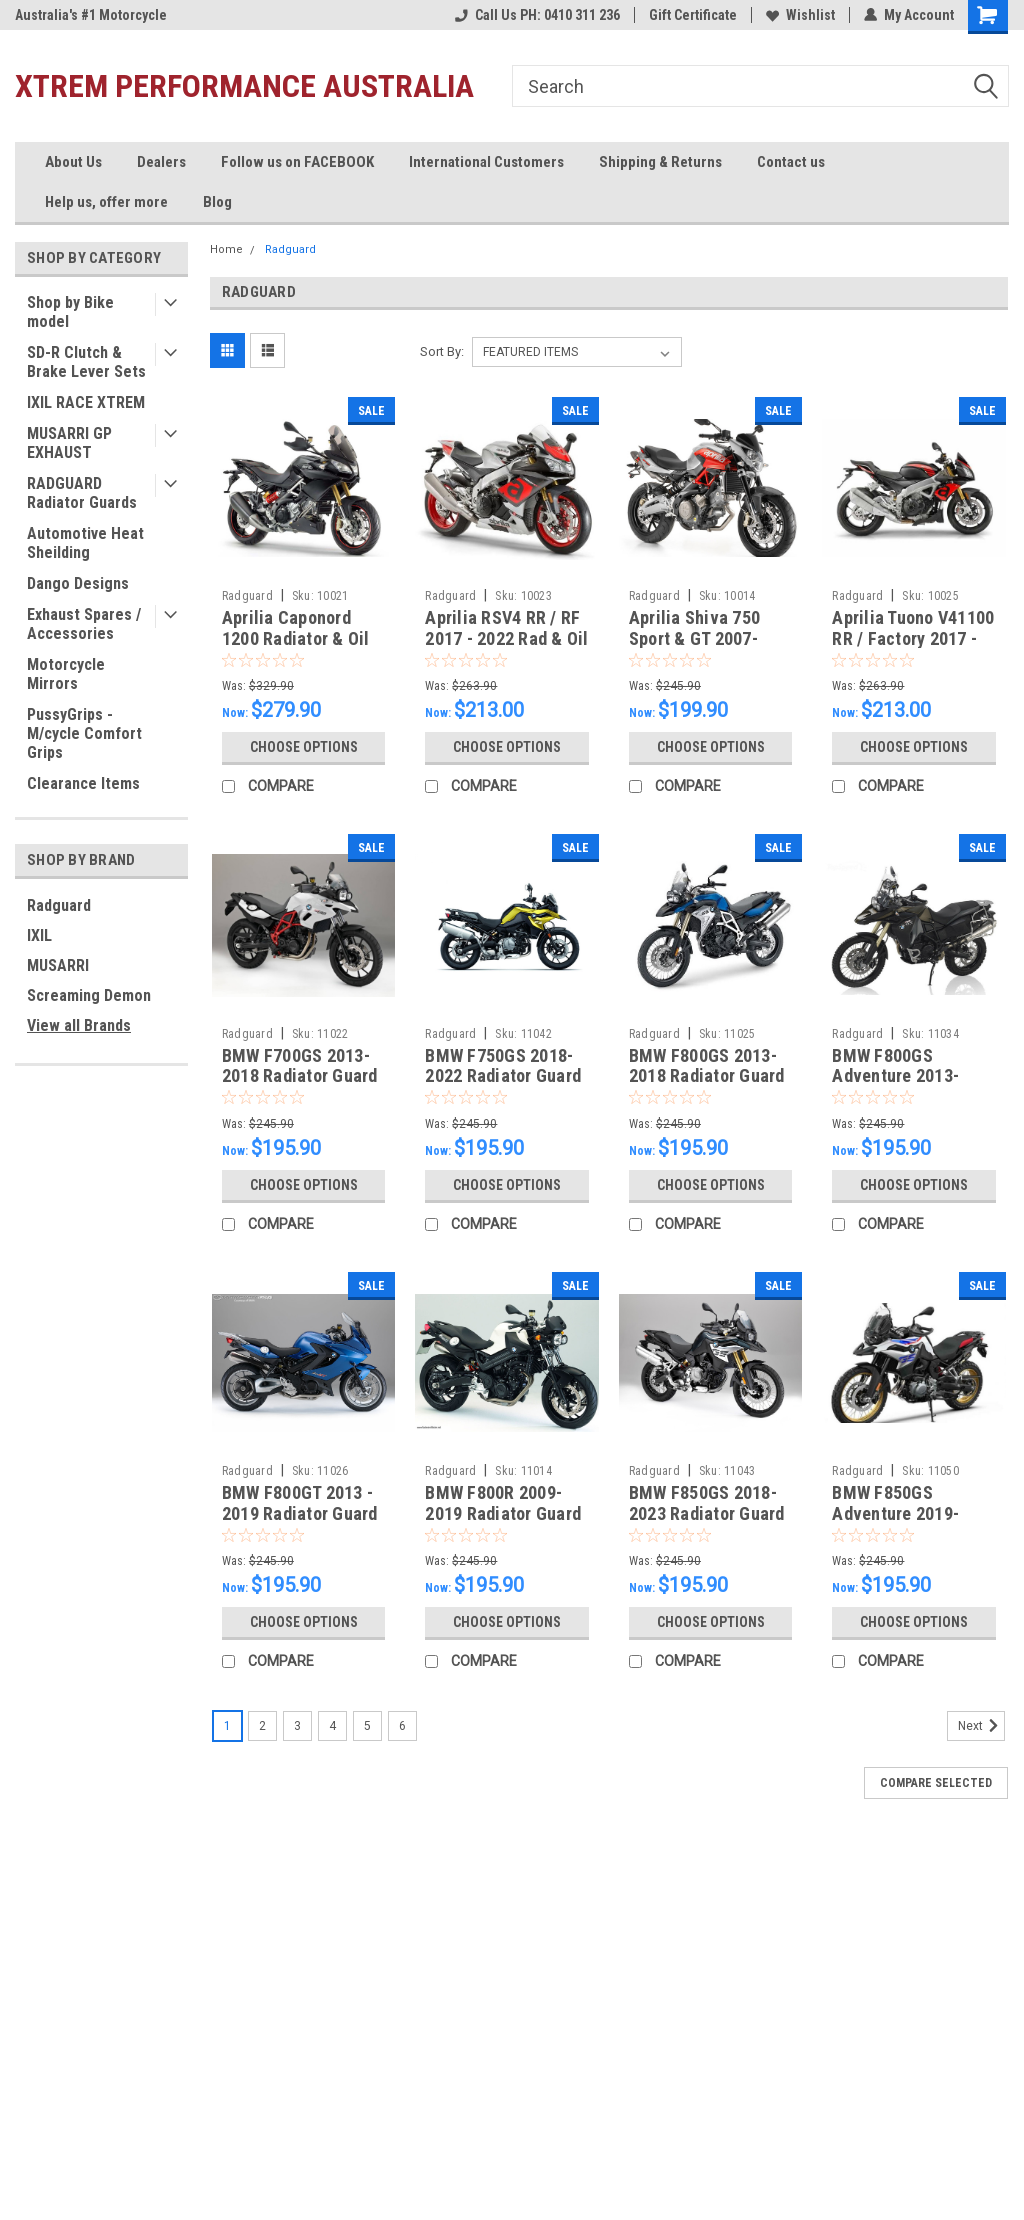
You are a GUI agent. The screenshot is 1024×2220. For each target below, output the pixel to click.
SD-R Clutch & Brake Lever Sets (86, 362)
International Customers (486, 162)
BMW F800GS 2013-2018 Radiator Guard (707, 1066)
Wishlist (800, 15)
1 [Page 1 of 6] (227, 1726)
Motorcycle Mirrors (66, 674)
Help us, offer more (106, 202)
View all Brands (79, 1025)
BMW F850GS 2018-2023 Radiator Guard (707, 1503)
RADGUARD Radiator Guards (82, 493)
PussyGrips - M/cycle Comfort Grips (84, 733)
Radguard (59, 905)
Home (226, 249)
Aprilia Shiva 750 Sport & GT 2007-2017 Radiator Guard (707, 638)
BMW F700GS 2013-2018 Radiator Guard (300, 1066)
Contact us (791, 162)
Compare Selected (936, 1783)
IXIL (39, 935)
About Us (73, 162)
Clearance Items (83, 783)
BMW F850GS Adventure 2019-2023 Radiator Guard (910, 1513)
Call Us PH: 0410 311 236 (537, 15)
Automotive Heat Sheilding (85, 543)
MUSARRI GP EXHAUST (69, 443)
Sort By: (442, 351)
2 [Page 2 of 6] (262, 1726)
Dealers (161, 162)
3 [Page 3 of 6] (297, 1726)
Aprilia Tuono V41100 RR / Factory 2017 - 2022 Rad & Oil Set (913, 638)
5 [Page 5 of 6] (367, 1726)
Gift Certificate (693, 15)
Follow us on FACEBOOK (297, 162)
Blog (217, 202)
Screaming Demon (89, 995)
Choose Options (304, 747)
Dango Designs (78, 583)
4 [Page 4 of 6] (332, 1726)
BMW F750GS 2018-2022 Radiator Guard (503, 1066)
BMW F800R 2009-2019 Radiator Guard (503, 1503)
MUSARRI (58, 965)
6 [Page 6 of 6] (402, 1726)
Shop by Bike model (70, 312)
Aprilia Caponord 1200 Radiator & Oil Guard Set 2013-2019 (302, 638)
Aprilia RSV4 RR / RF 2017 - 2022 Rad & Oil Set (506, 638)
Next (981, 1726)
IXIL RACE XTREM (86, 402)
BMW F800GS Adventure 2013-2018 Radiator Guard (910, 1076)
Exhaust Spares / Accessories (84, 624)
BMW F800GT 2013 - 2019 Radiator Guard (300, 1503)
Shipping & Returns (660, 162)
